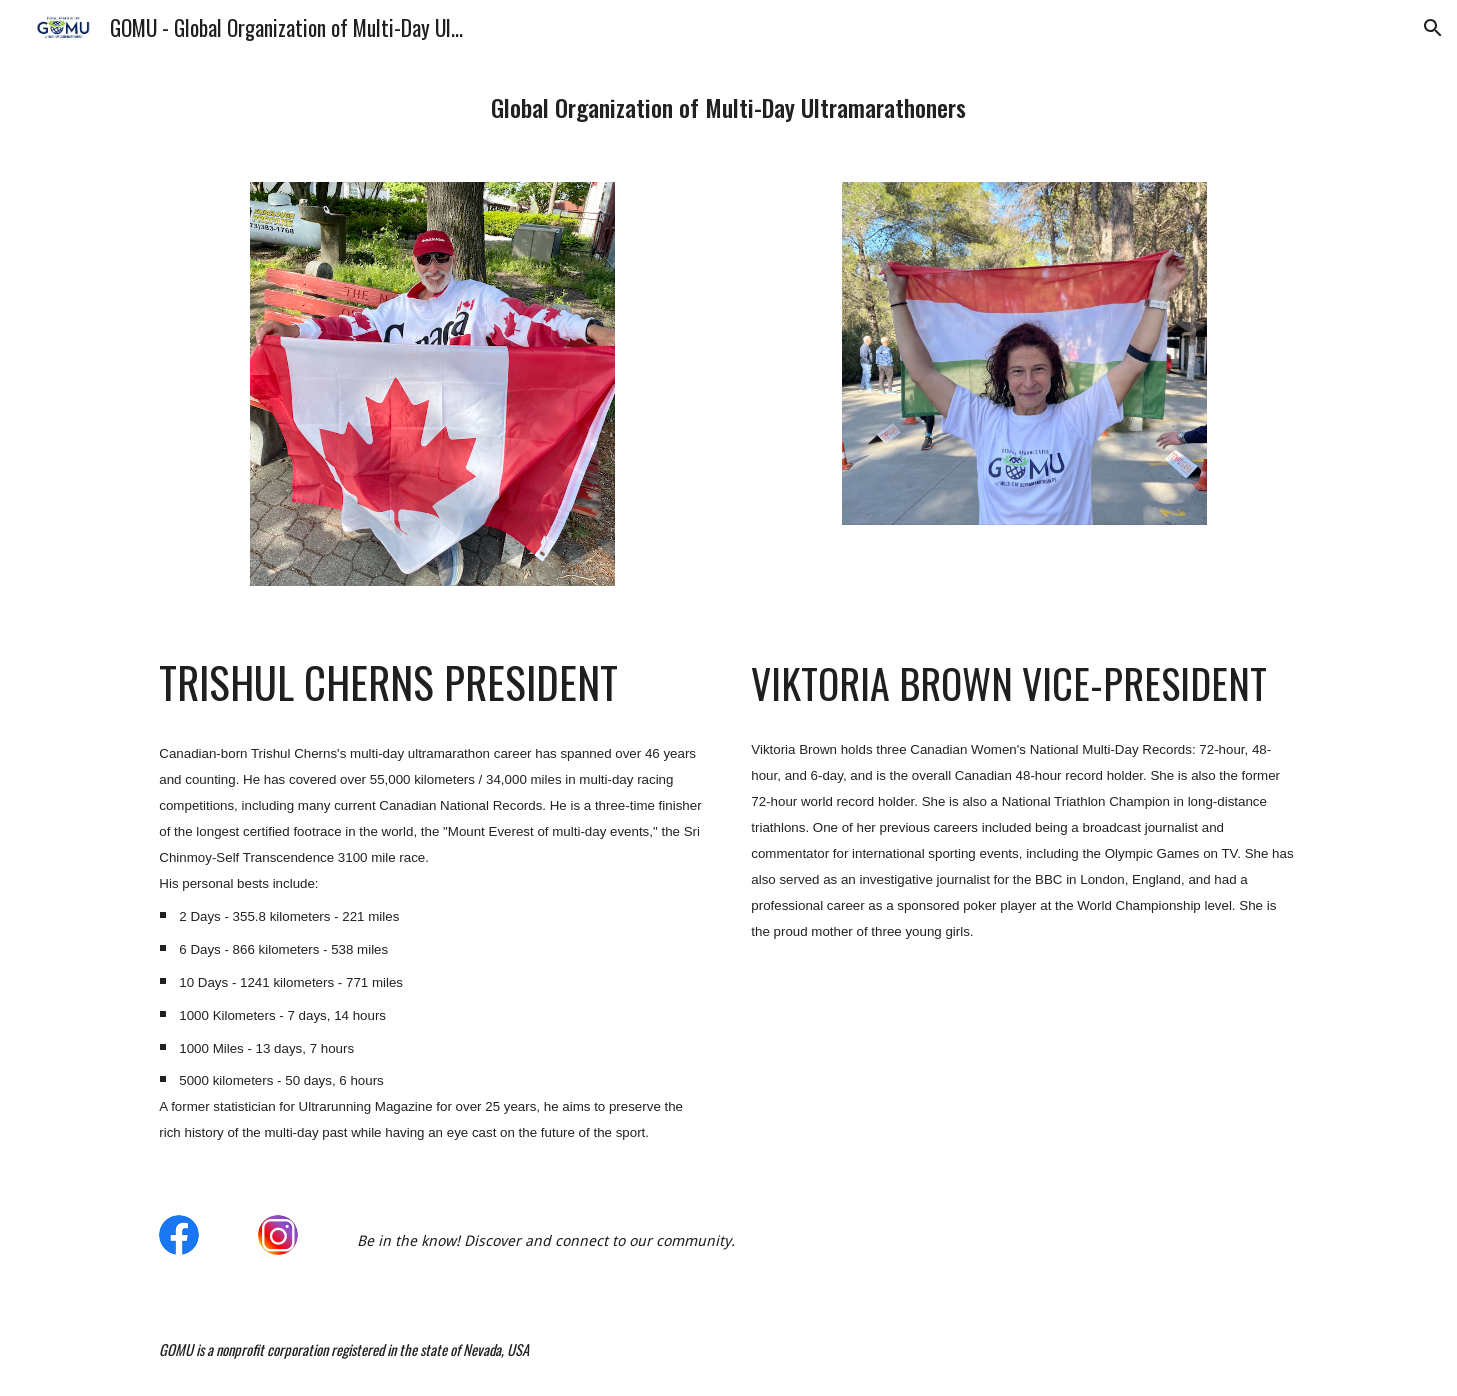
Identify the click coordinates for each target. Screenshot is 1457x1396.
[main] (728, 107)
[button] (1433, 28)
